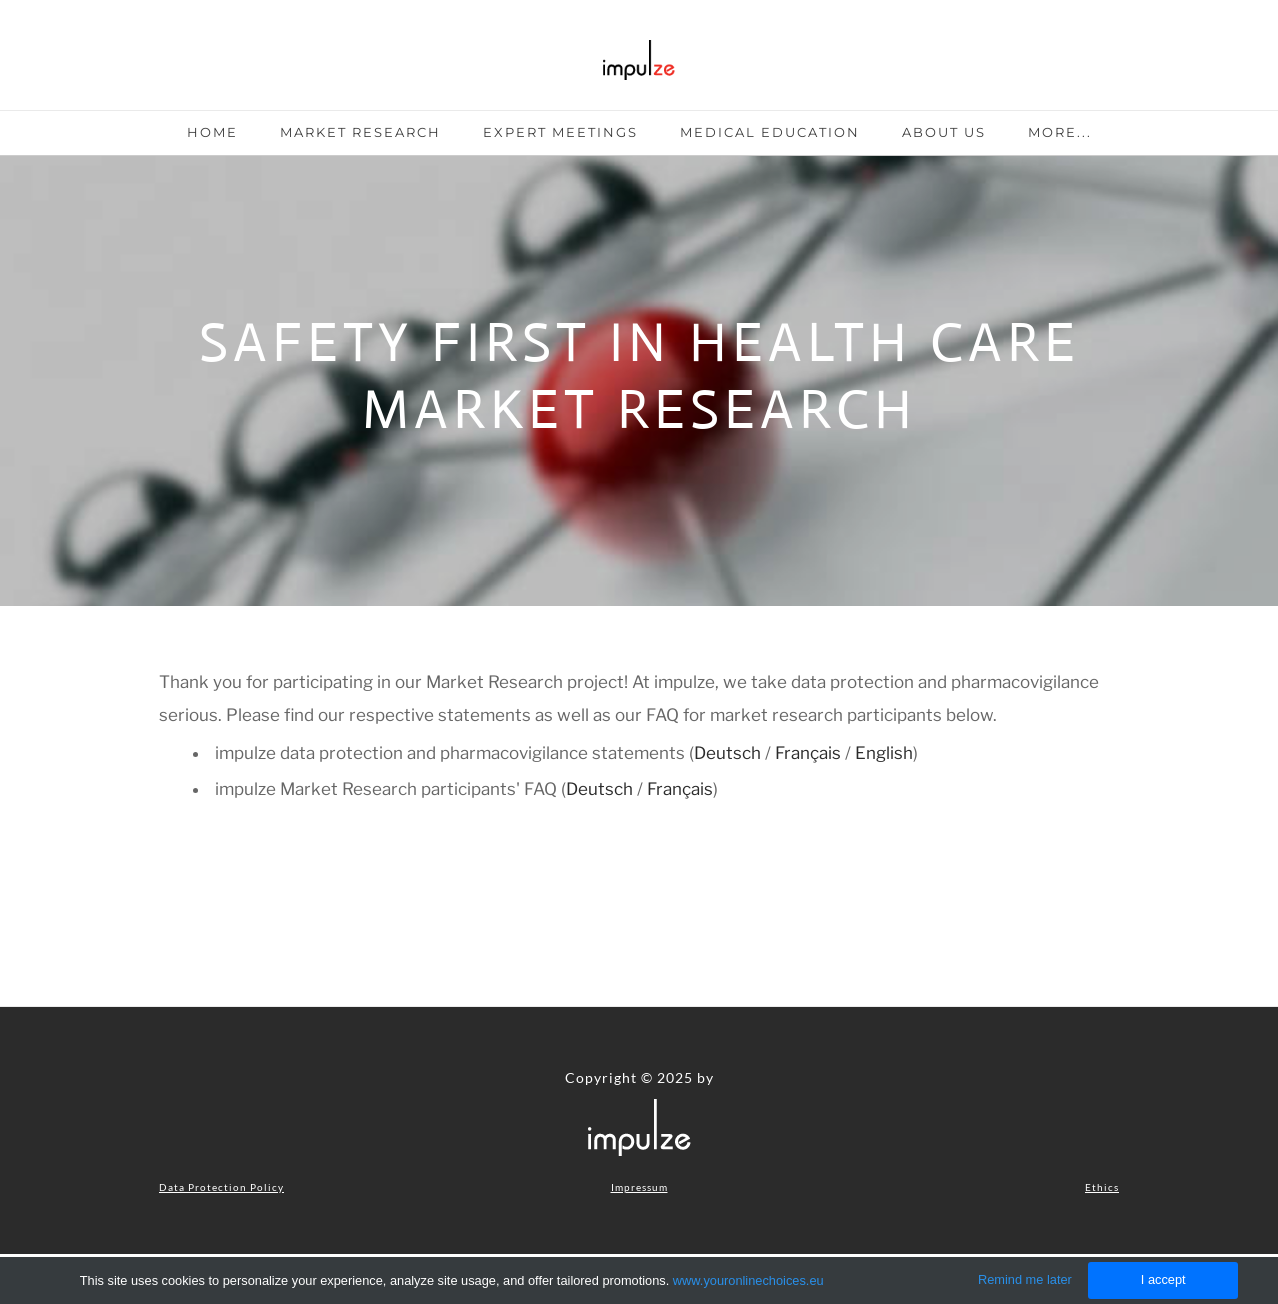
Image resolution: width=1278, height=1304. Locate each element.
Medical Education (770, 132)
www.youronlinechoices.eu (748, 1280)
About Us (944, 132)
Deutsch (729, 753)
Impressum (639, 1187)
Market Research (360, 132)
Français (810, 753)
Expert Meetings (560, 132)
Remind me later (1025, 1279)
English (884, 753)
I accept (1163, 1279)
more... (1060, 132)
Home (212, 132)
